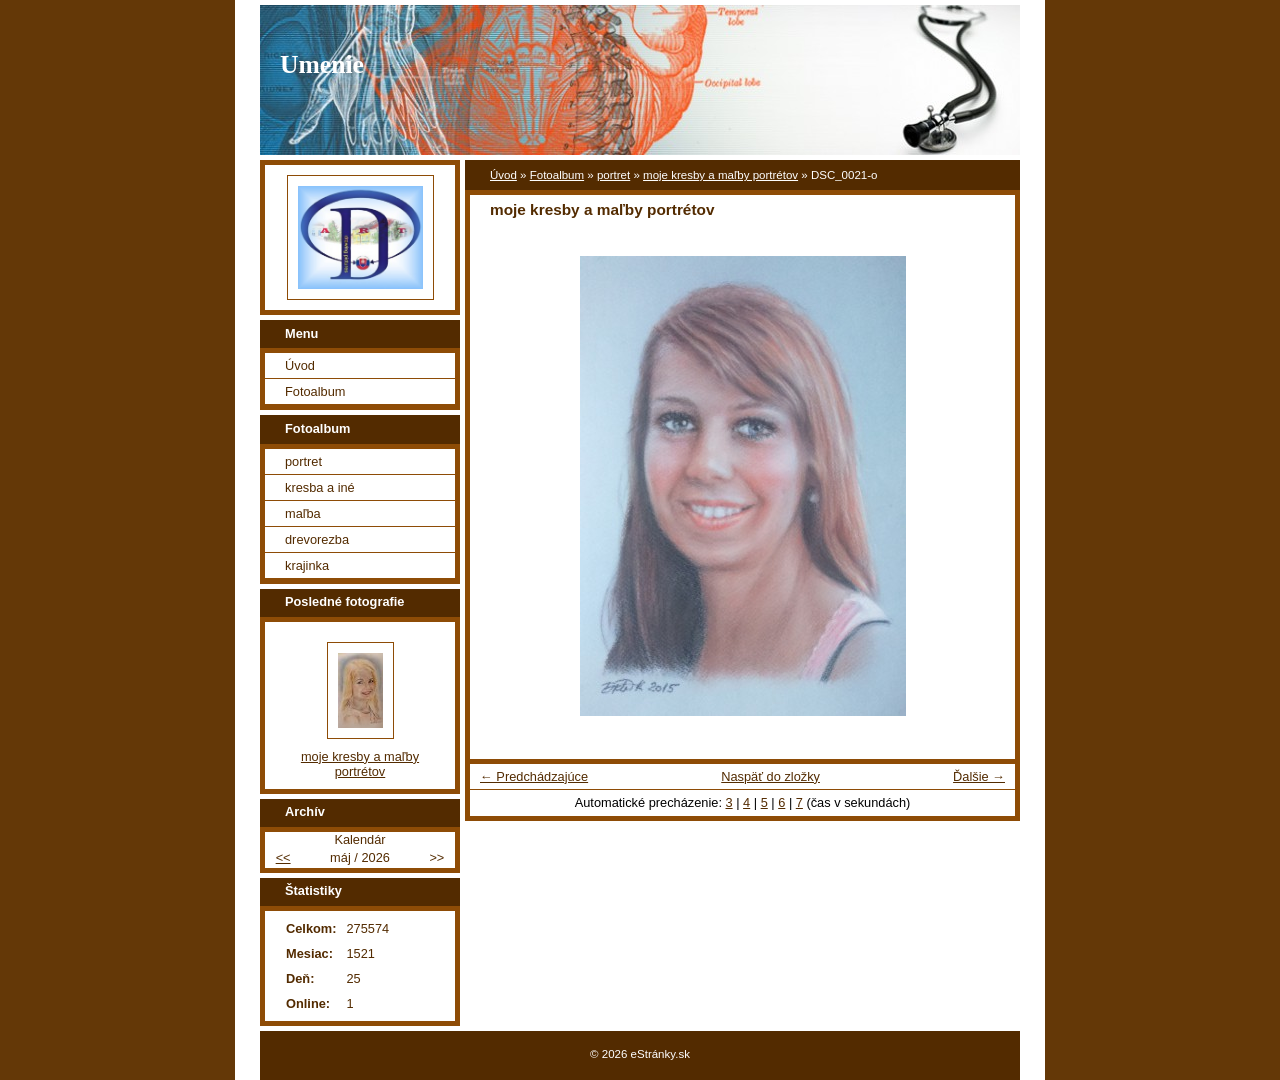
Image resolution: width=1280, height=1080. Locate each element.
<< (283, 857)
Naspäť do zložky (770, 776)
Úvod (503, 175)
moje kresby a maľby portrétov (720, 175)
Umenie (322, 64)
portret (613, 175)
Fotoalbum (557, 175)
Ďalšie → (979, 776)
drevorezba (317, 539)
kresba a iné (320, 487)
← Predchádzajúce (534, 776)
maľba (303, 513)
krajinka (307, 565)
